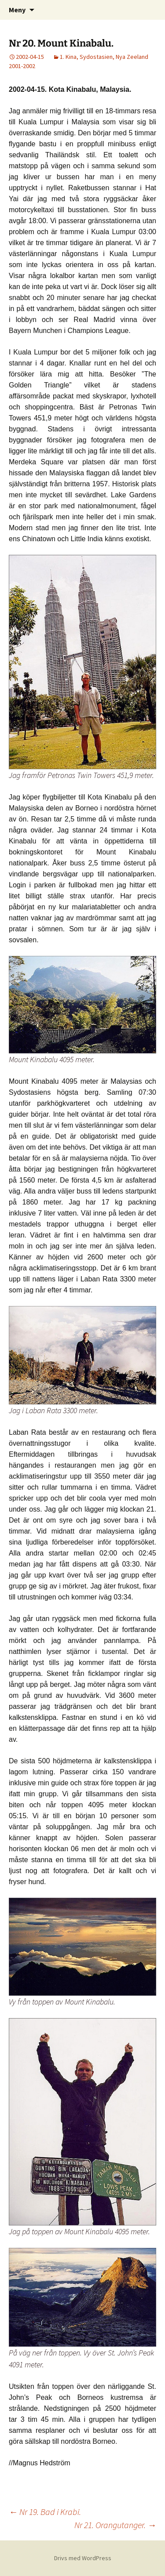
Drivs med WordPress (82, 2558)
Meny (17, 9)
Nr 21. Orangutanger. (115, 2524)
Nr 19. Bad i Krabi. (45, 2511)
